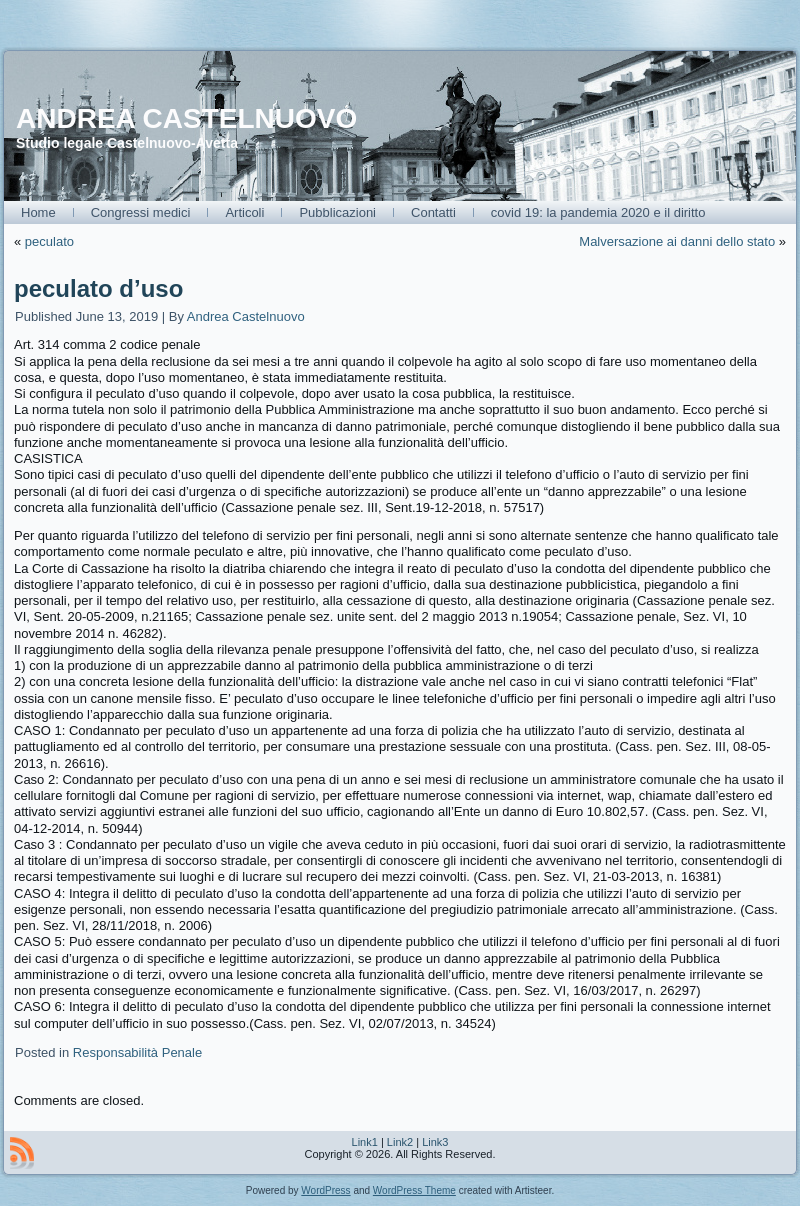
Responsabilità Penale (137, 1052)
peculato (49, 241)
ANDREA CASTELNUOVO (186, 118)
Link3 (435, 1142)
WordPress (325, 1190)
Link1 (365, 1142)
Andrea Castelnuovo (246, 316)
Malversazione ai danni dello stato (677, 241)
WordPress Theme (414, 1190)
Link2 (400, 1142)
